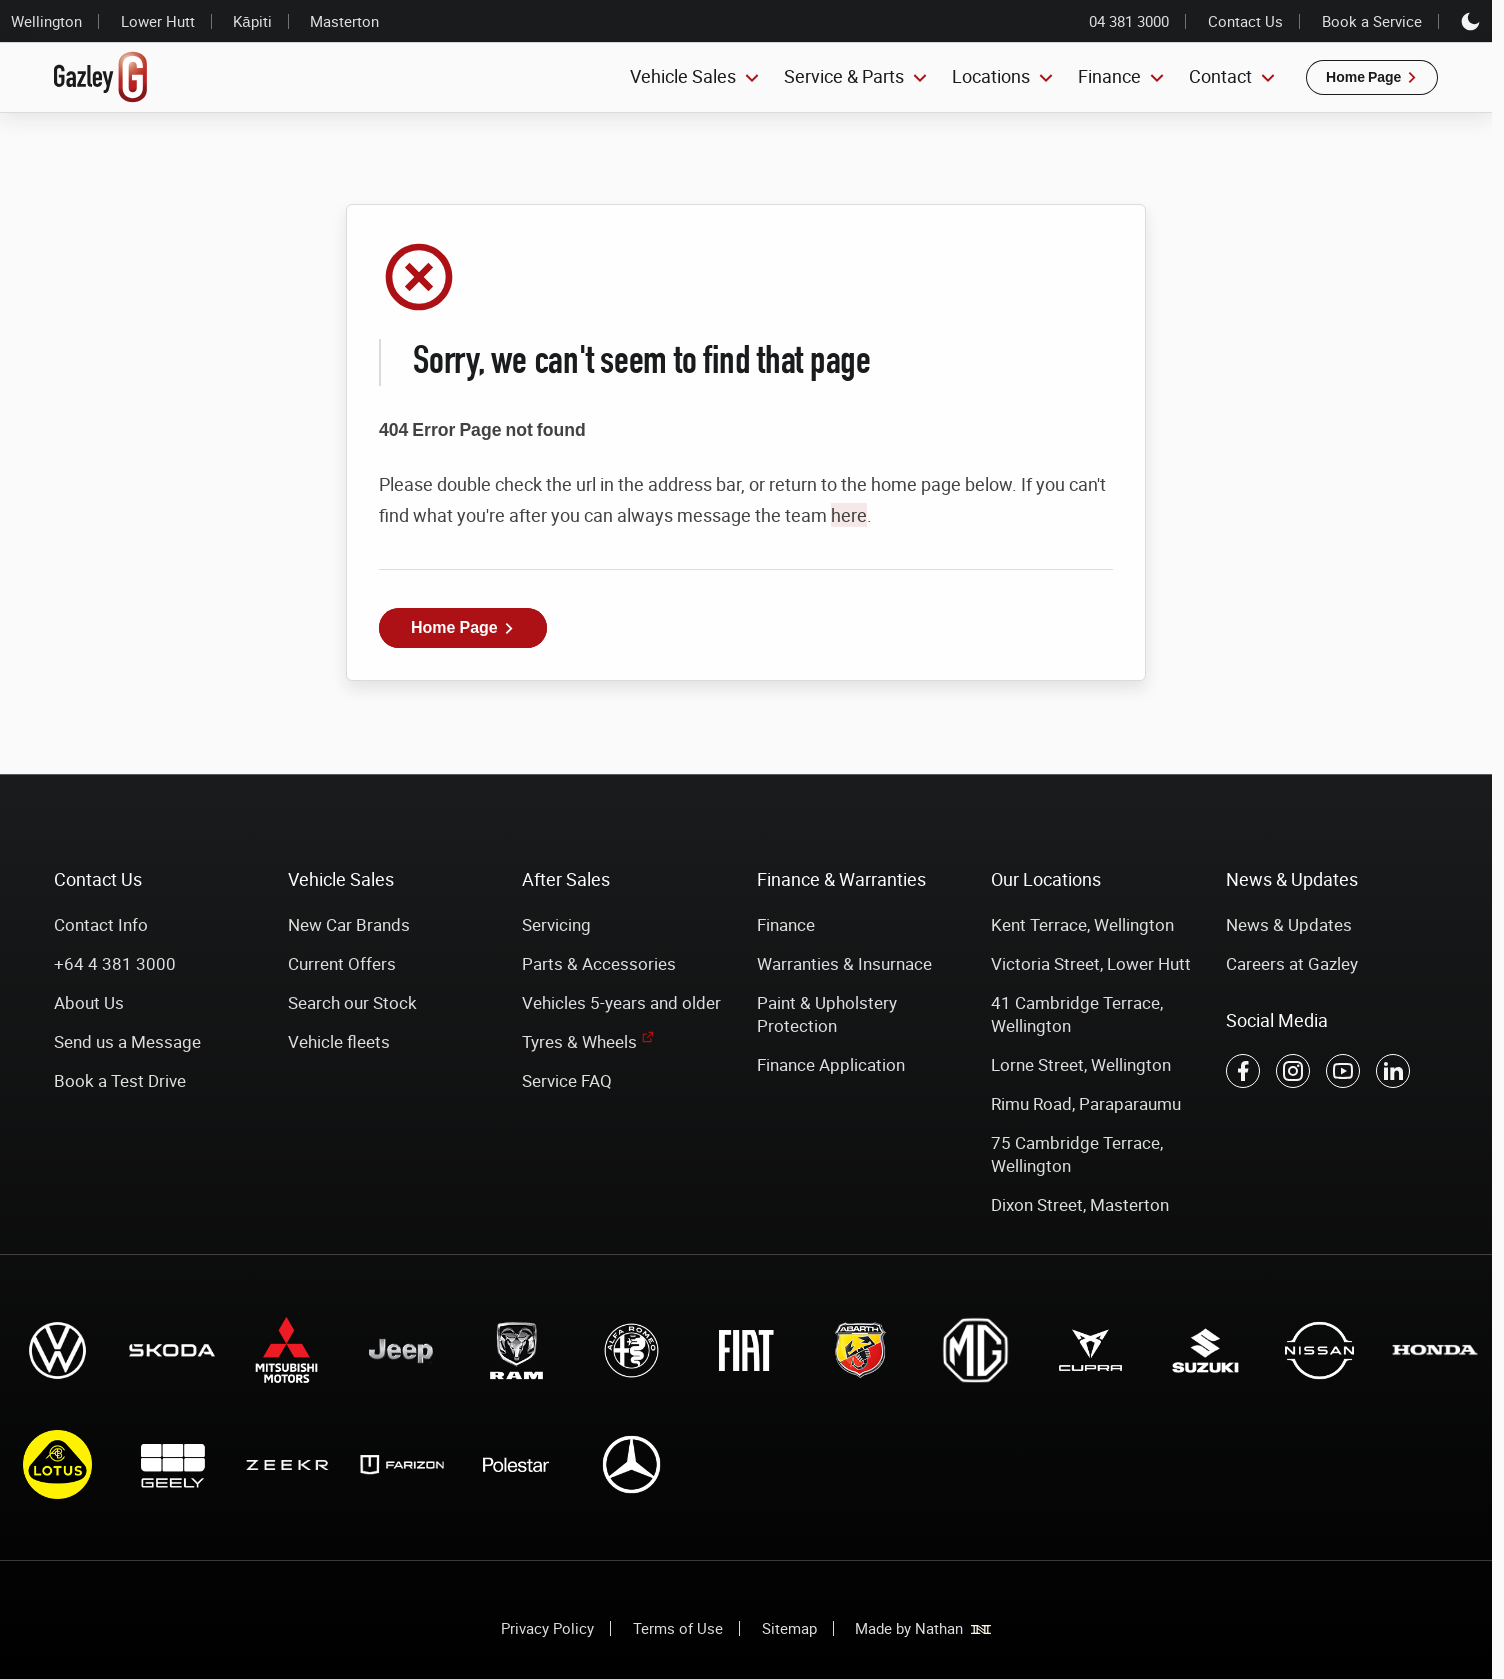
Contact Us (1245, 21)
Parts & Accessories (599, 963)
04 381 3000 (1129, 21)
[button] (1372, 77)
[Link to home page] (101, 77)
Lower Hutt (158, 21)
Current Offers (342, 963)
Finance (786, 924)
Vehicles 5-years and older (621, 1002)
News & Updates (1289, 924)
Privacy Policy (547, 1628)
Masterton (344, 21)
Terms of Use (678, 1628)
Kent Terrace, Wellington (1082, 924)
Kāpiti (252, 21)
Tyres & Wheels (579, 1041)
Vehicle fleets (339, 1041)
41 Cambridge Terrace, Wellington (1077, 1014)
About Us (89, 1002)
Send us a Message (127, 1041)
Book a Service (1372, 21)
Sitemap (789, 1628)
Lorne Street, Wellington (1081, 1064)
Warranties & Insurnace (844, 963)
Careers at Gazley (1292, 963)
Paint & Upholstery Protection (827, 1014)
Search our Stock (352, 1002)
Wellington (46, 21)
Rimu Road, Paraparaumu (1086, 1103)
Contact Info (101, 924)
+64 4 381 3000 (115, 963)
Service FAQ (567, 1080)
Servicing (556, 924)
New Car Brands (349, 924)
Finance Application (831, 1064)
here (849, 515)
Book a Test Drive (120, 1080)
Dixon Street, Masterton (1080, 1204)
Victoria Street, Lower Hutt (1091, 963)
